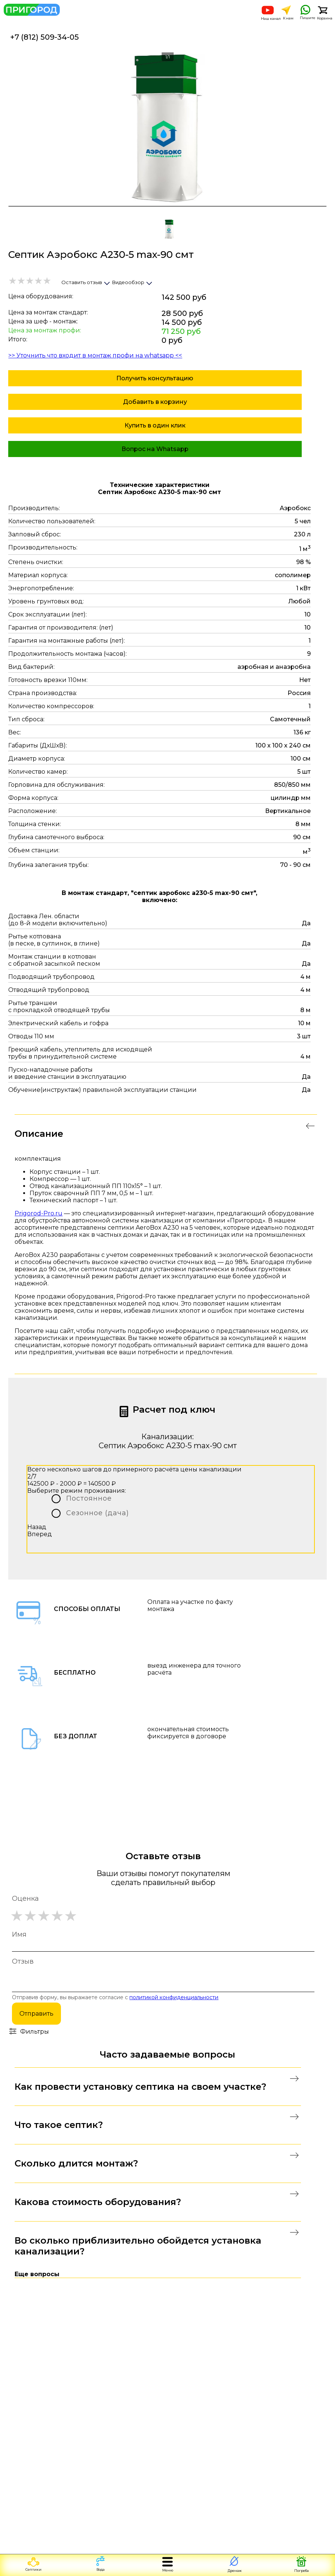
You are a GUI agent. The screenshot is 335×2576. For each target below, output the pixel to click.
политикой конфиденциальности (173, 1997)
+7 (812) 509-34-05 (44, 37)
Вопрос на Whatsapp (155, 449)
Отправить (36, 2013)
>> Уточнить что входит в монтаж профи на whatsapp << (95, 355)
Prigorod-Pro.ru (38, 1213)
